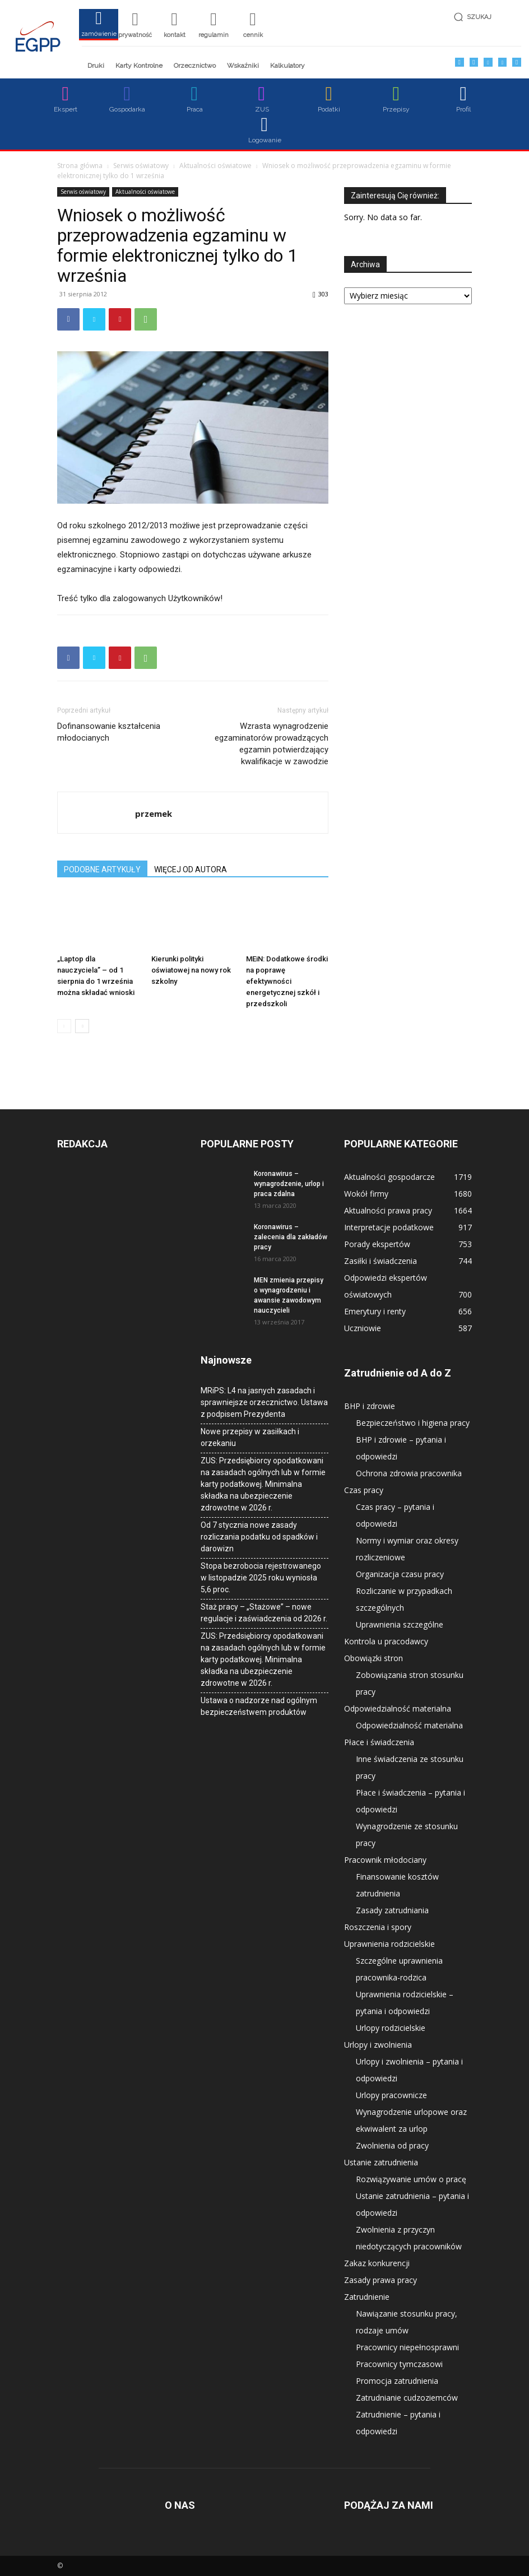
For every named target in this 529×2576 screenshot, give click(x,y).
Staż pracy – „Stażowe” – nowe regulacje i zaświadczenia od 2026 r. (264, 1612)
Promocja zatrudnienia (397, 2380)
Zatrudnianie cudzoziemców (407, 2397)
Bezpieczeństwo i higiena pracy (413, 1422)
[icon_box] (98, 28)
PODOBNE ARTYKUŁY (102, 869)
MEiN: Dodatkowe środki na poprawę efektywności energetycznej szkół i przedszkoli (287, 981)
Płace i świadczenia (379, 1742)
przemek (153, 813)
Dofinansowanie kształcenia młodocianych (108, 732)
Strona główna (80, 165)
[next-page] (82, 1026)
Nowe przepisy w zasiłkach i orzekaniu (250, 1437)
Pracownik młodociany (385, 1859)
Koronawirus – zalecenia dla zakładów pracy (290, 1237)
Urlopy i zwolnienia (378, 2044)
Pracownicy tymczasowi (399, 2364)
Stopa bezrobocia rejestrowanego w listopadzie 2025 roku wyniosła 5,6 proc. (261, 1577)
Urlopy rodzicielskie (390, 2027)
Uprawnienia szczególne (399, 1624)
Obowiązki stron (373, 1658)
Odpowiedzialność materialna (397, 1708)
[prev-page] (64, 1026)
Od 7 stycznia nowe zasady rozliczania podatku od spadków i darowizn (259, 1537)
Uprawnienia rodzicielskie (389, 1943)
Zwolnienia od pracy (392, 2145)
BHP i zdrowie (369, 1406)
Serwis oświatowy (141, 165)
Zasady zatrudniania (392, 1910)
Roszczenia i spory (377, 1927)
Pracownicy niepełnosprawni (407, 2347)
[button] (484, 17)
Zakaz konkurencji (377, 2263)
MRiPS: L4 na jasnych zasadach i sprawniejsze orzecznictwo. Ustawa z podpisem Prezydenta (264, 1402)
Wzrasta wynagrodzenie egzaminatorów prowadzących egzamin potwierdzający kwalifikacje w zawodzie (271, 743)
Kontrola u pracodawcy (386, 1641)
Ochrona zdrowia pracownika (409, 1473)
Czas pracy (363, 1490)
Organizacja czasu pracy (400, 1574)
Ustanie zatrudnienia (381, 2162)
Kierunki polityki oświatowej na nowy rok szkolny (191, 970)
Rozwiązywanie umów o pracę (411, 2179)
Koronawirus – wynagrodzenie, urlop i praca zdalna (289, 1184)
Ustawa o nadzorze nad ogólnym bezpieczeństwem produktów (259, 1706)
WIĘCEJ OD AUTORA (190, 869)
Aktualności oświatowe (215, 165)
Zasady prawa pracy (380, 2280)
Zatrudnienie (366, 2296)
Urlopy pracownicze (391, 2095)
